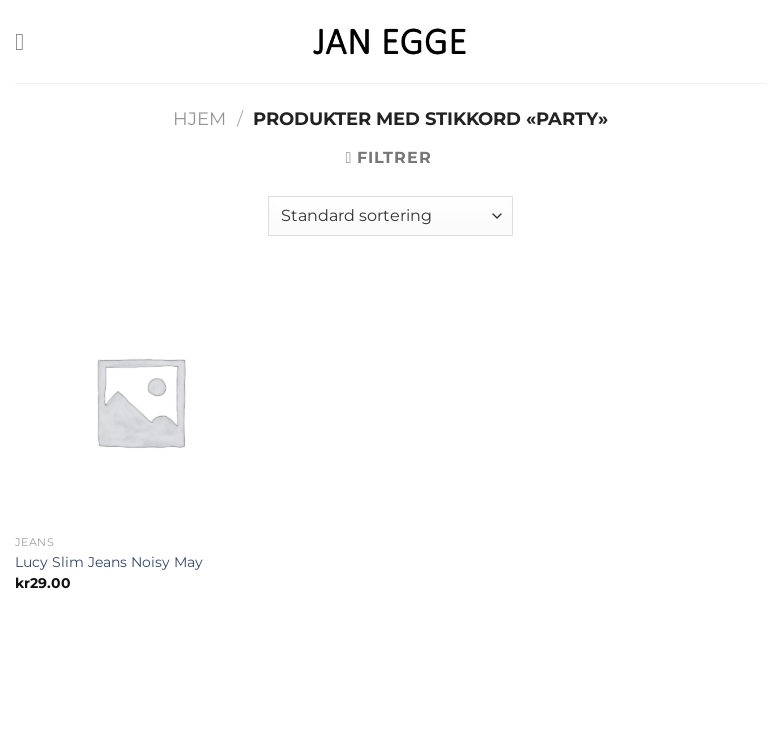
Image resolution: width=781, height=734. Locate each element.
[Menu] (27, 41)
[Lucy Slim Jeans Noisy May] (140, 401)
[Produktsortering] (390, 216)
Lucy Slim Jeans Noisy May (109, 562)
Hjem (199, 118)
